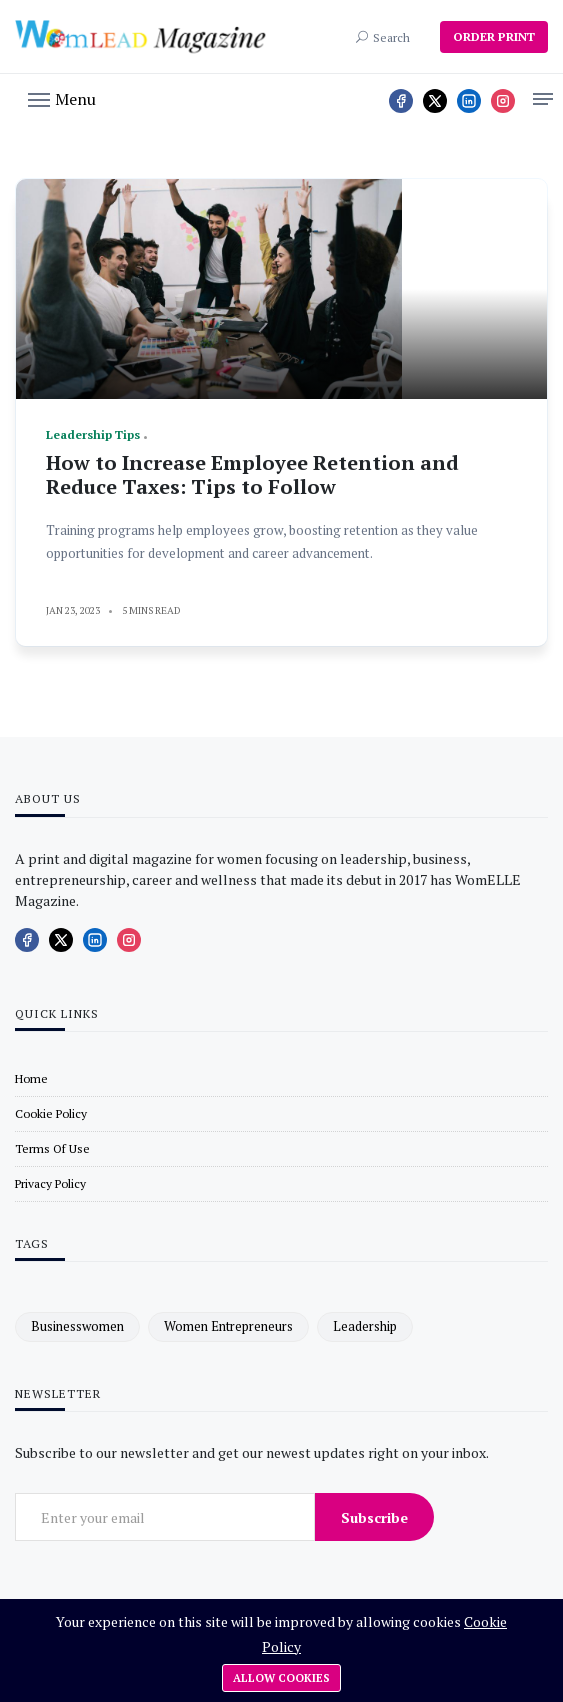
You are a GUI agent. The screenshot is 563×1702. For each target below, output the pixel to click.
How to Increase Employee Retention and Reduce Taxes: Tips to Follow (252, 474)
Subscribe (374, 1517)
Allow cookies (281, 1678)
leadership (365, 1326)
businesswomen (77, 1326)
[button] (62, 98)
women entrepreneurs (228, 1326)
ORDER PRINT (494, 36)
